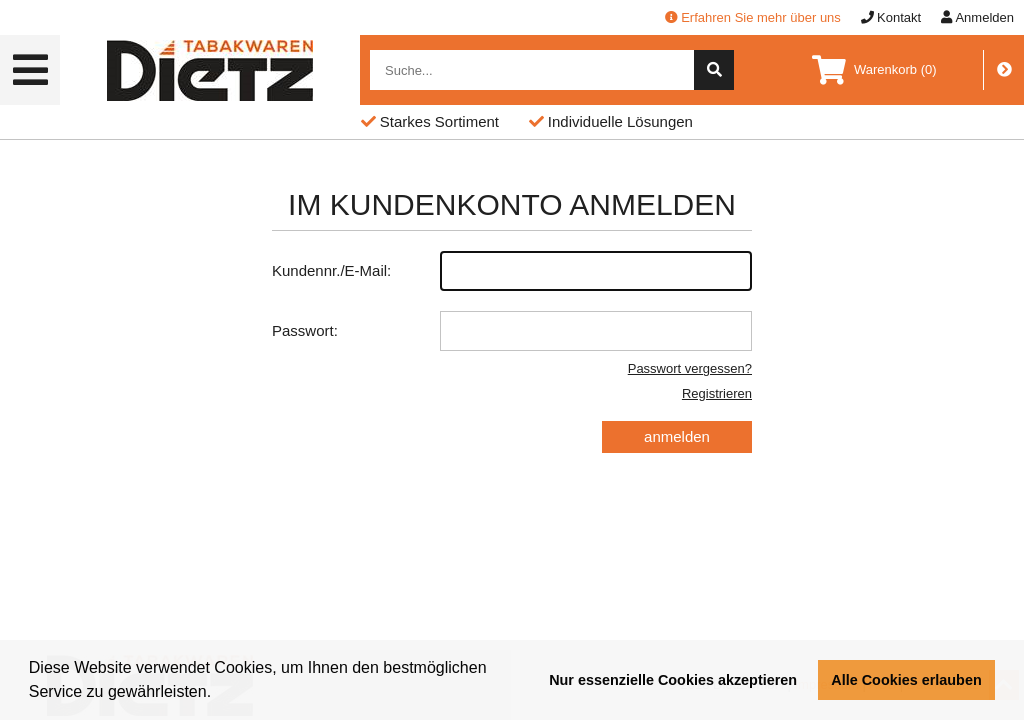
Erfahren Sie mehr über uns (753, 17)
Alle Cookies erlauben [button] (906, 680)
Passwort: (512, 331)
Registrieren (717, 393)
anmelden (677, 436)
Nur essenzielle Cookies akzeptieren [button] (673, 680)
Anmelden (977, 17)
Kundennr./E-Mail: (512, 271)
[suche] (714, 70)
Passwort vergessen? (690, 368)
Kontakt (891, 17)
